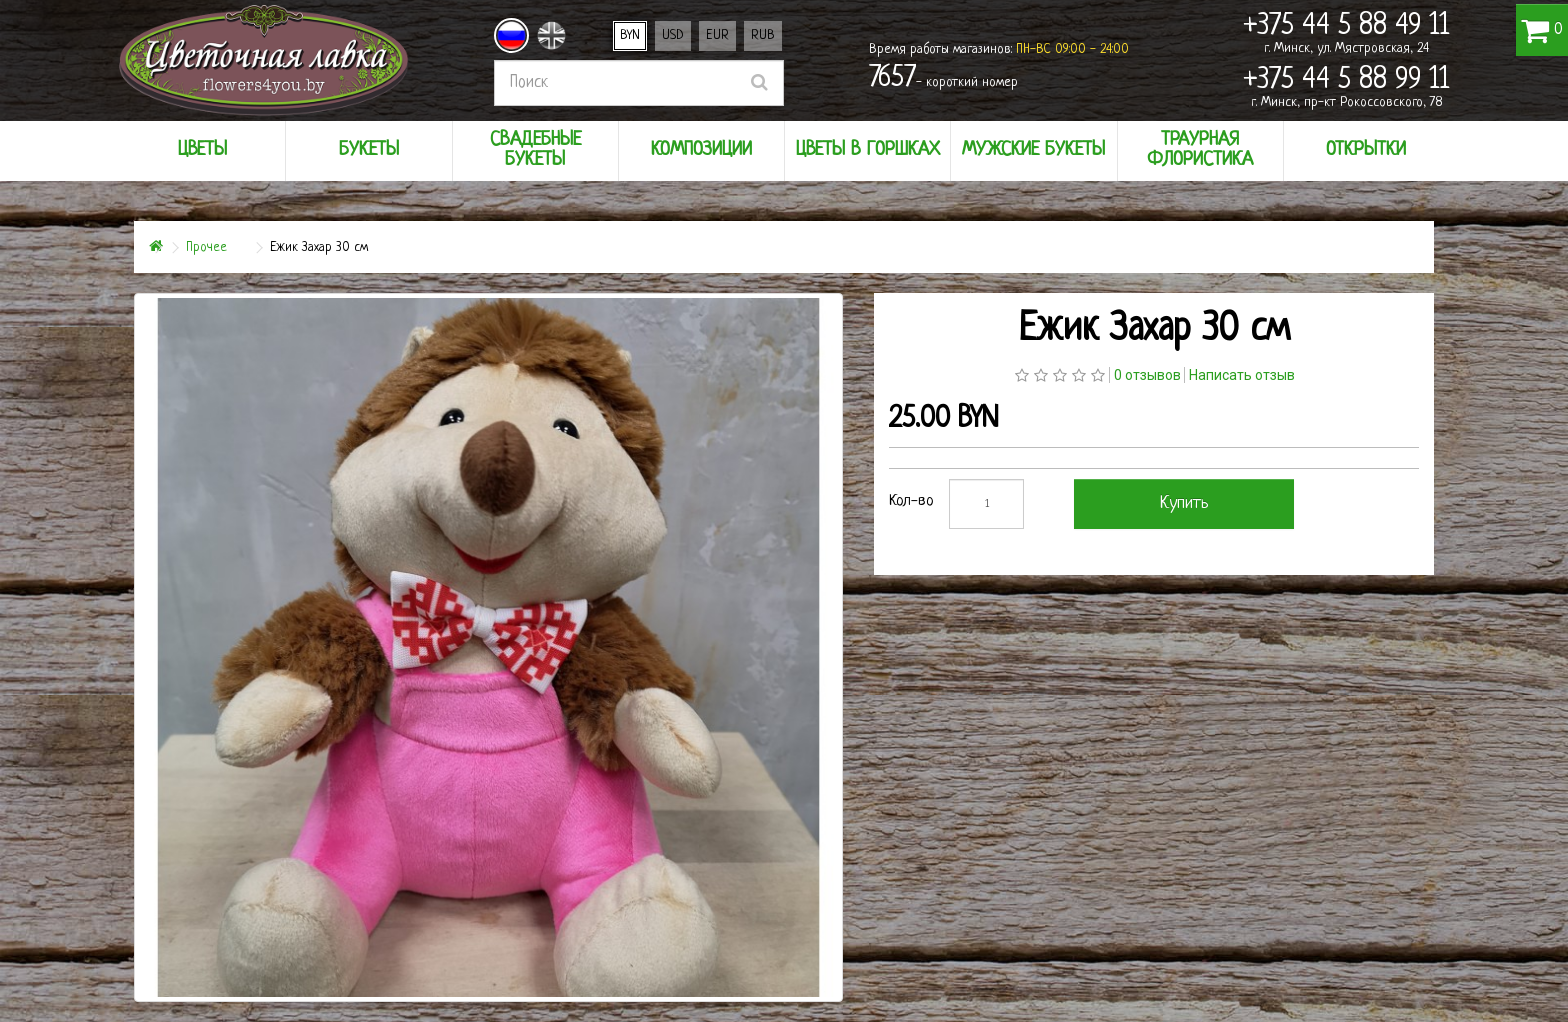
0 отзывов (1147, 375)
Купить (1184, 503)
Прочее (206, 247)
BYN (630, 35)
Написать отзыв (1242, 375)
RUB (763, 35)
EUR (717, 35)
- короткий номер (943, 79)
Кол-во (911, 501)
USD (673, 35)
